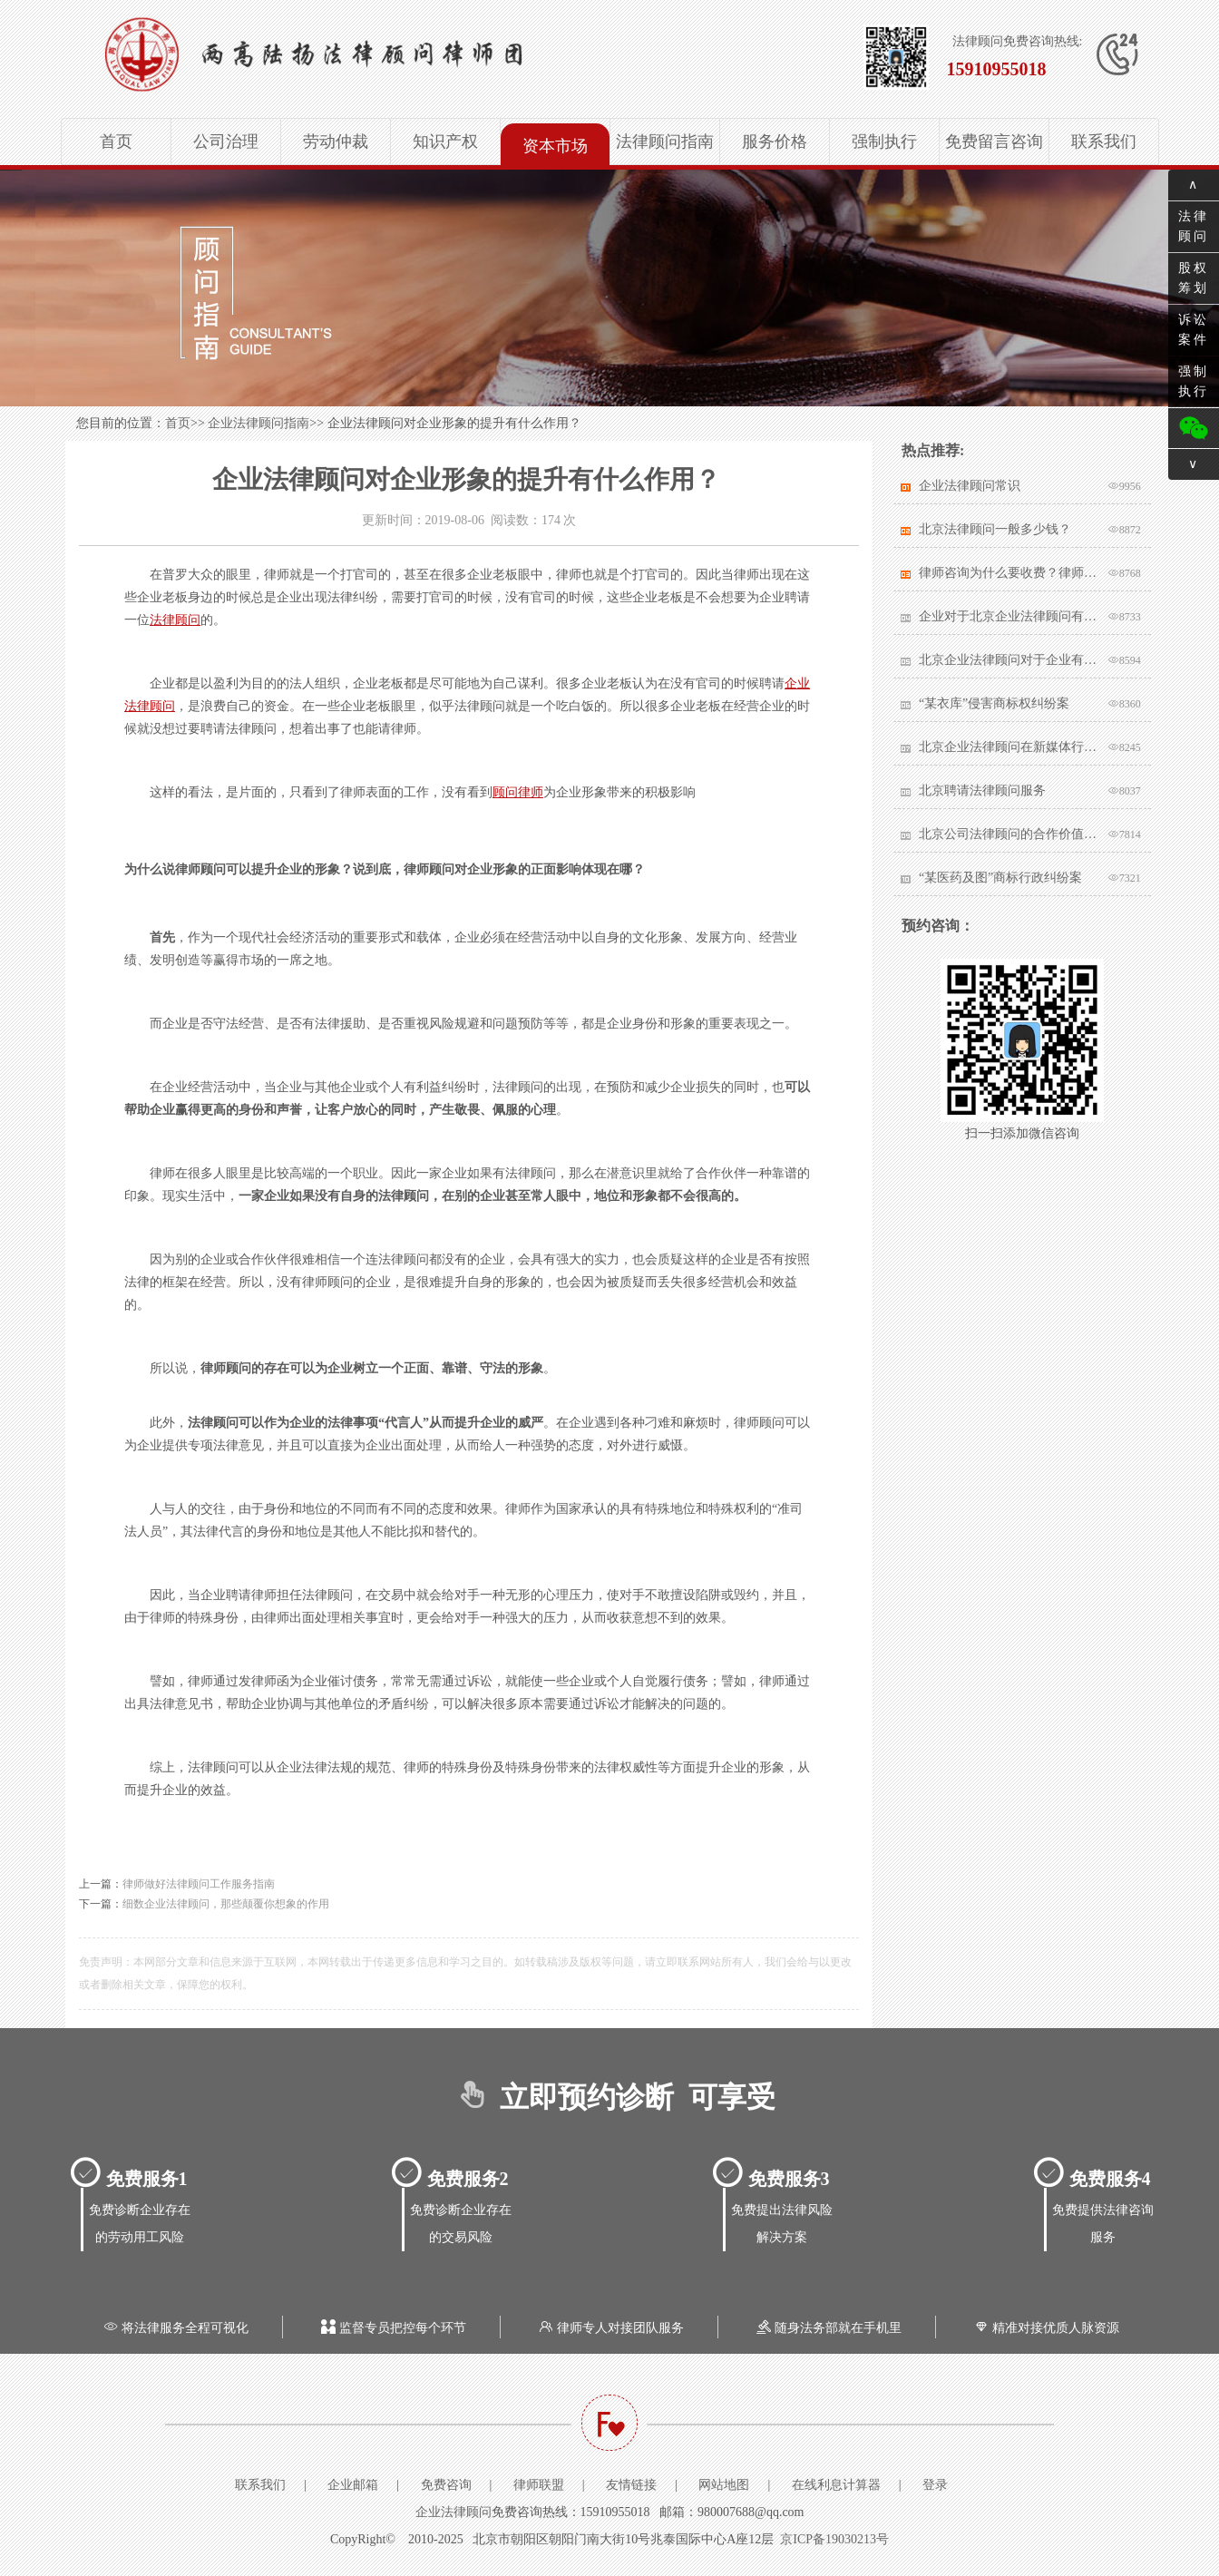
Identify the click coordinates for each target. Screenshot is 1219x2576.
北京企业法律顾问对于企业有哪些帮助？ (1009, 660)
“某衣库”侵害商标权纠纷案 (994, 703)
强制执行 (884, 141)
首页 (116, 141)
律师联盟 (538, 2485)
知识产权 (445, 141)
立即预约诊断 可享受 (609, 2097)
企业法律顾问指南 (258, 423)
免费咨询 (446, 2485)
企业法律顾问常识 (969, 486)
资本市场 (555, 146)
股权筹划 (1193, 278)
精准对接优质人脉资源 (1044, 2328)
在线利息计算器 (836, 2485)
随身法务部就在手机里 (827, 2328)
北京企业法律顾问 (370, 54)
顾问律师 (517, 792)
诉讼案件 (1193, 329)
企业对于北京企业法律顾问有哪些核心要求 (1009, 616)
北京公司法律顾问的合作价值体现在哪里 (1009, 834)
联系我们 (1103, 141)
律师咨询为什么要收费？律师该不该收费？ (1009, 573)
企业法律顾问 (453, 2512)
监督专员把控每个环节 (391, 2328)
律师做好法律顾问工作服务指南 (198, 1884)
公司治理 (225, 141)
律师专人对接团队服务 (609, 2328)
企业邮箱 (352, 2485)
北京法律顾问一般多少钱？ (995, 529)
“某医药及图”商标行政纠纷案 (1000, 877)
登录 (935, 2485)
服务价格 (774, 141)
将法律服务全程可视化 (174, 2328)
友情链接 (631, 2485)
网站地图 (723, 2485)
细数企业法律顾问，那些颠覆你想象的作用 (225, 1904)
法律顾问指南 (665, 141)
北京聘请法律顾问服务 (982, 790)
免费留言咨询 (994, 141)
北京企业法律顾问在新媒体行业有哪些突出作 (1009, 747)
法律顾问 (175, 620)
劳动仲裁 (335, 141)
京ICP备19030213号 (834, 2539)
